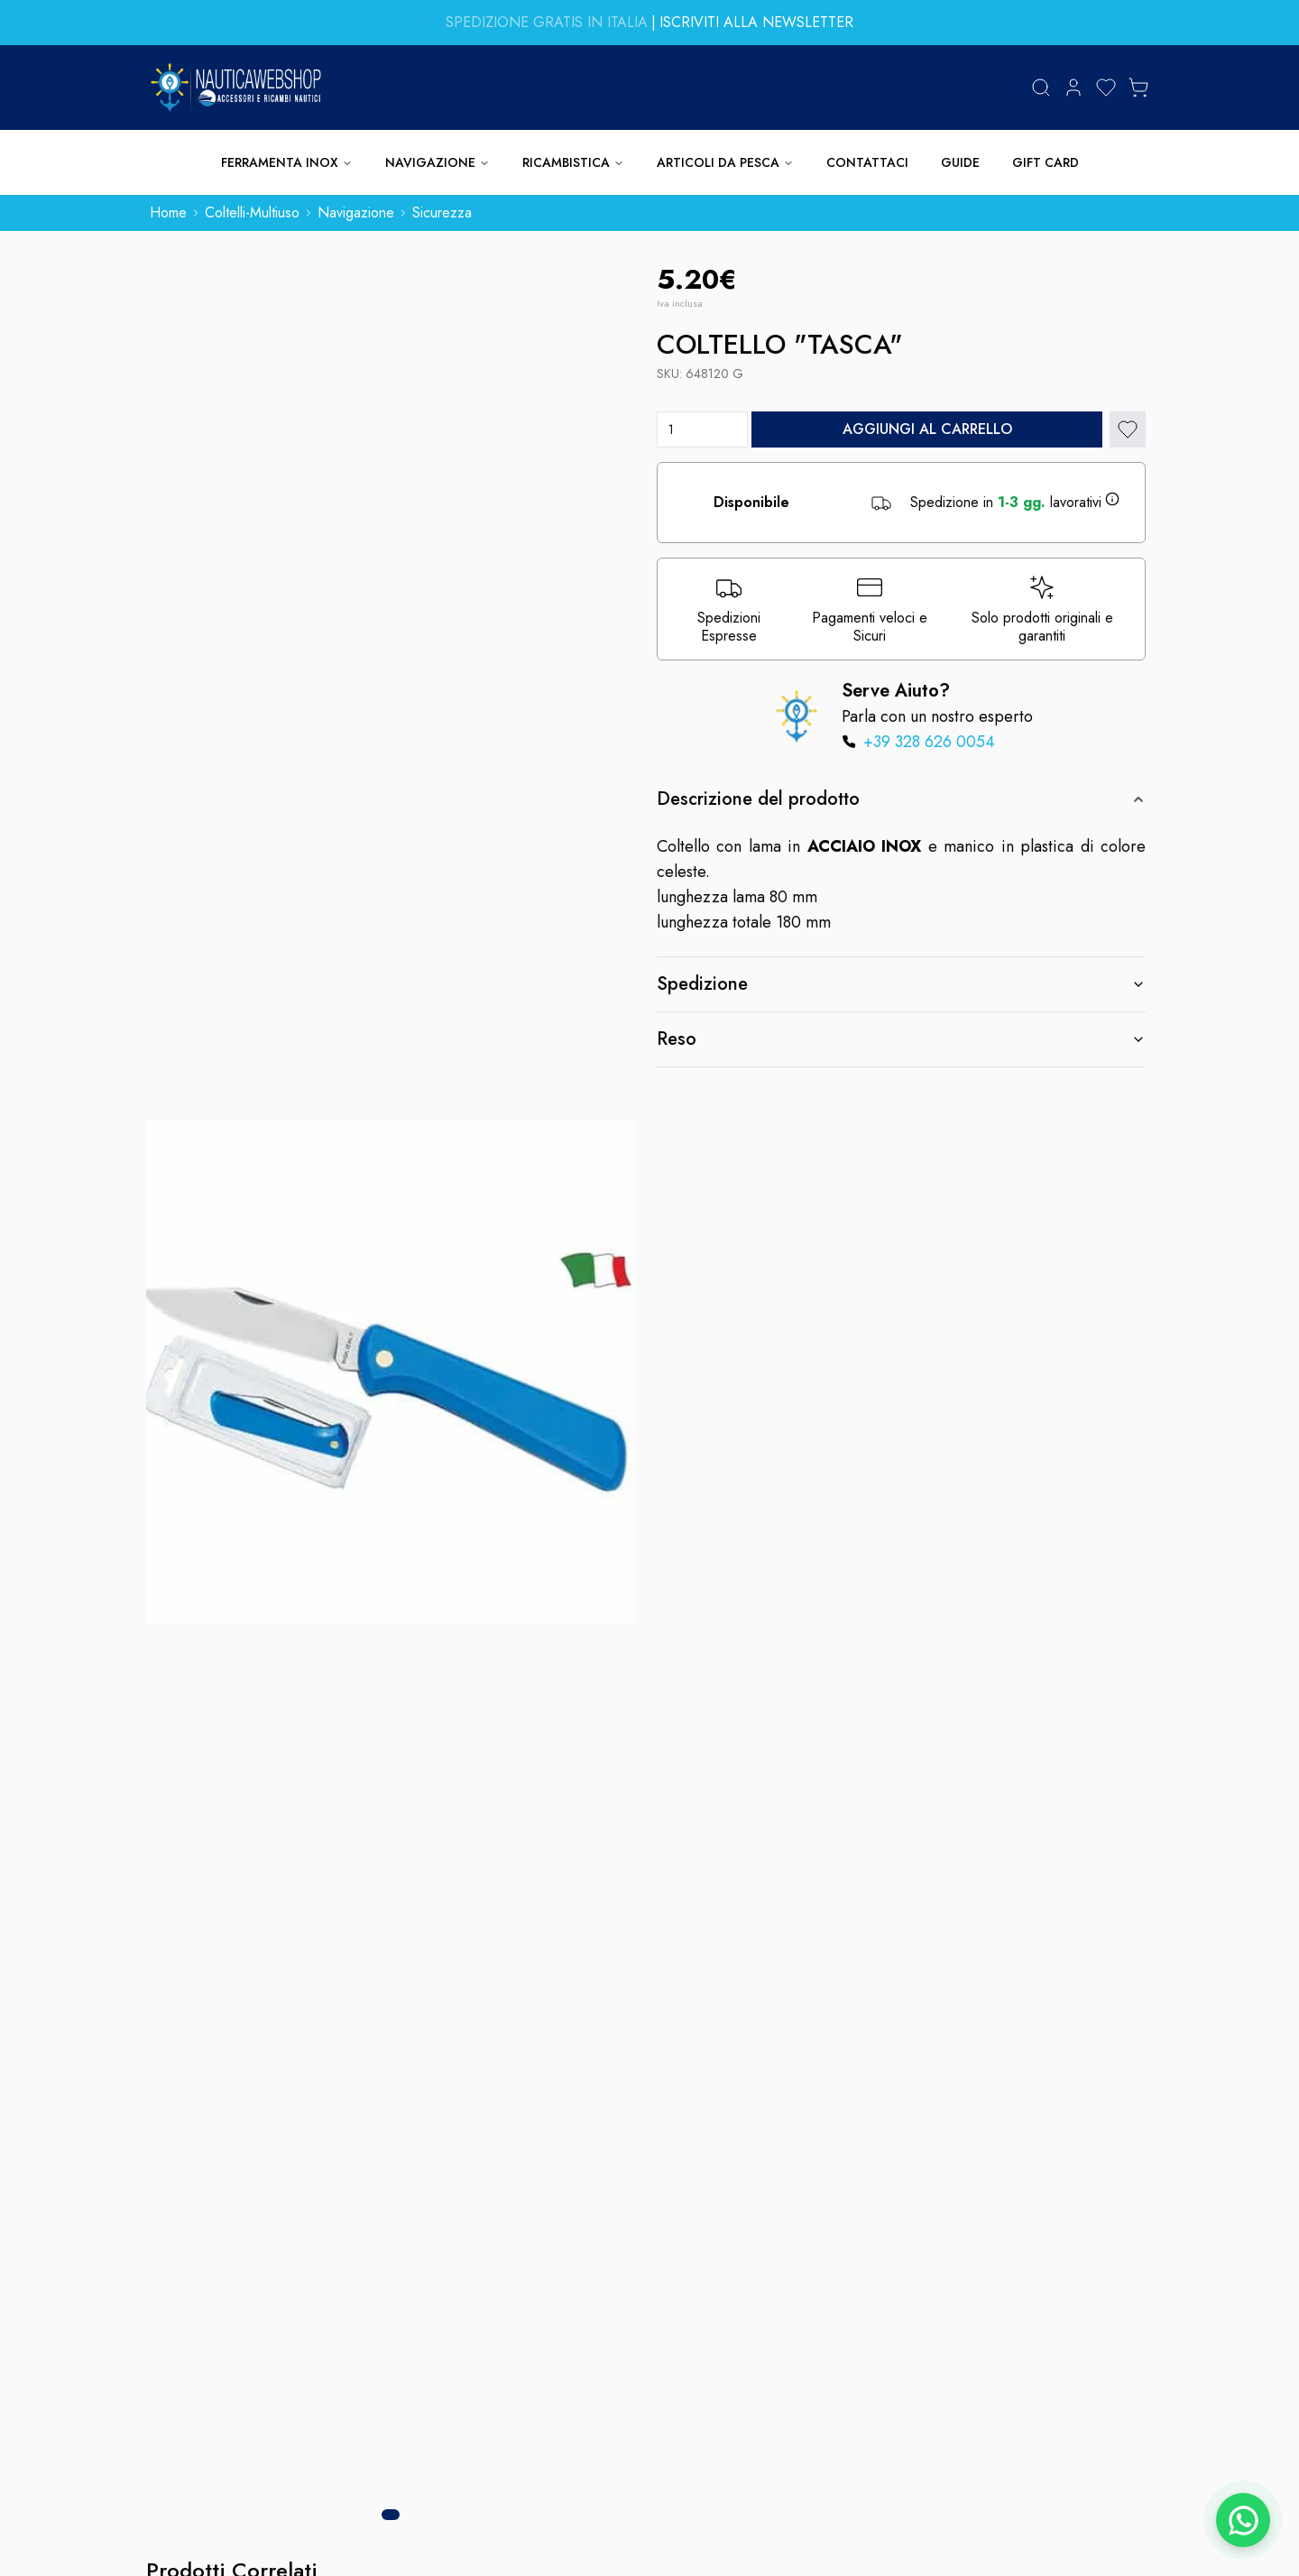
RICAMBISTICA (573, 162)
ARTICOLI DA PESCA (725, 162)
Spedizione (901, 984)
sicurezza (442, 212)
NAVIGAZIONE (437, 162)
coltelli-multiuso (252, 212)
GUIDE (960, 162)
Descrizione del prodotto (901, 799)
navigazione (356, 212)
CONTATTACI (867, 162)
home (168, 212)
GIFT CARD (1045, 162)
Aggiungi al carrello (927, 429)
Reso (901, 1039)
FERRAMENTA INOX (287, 162)
